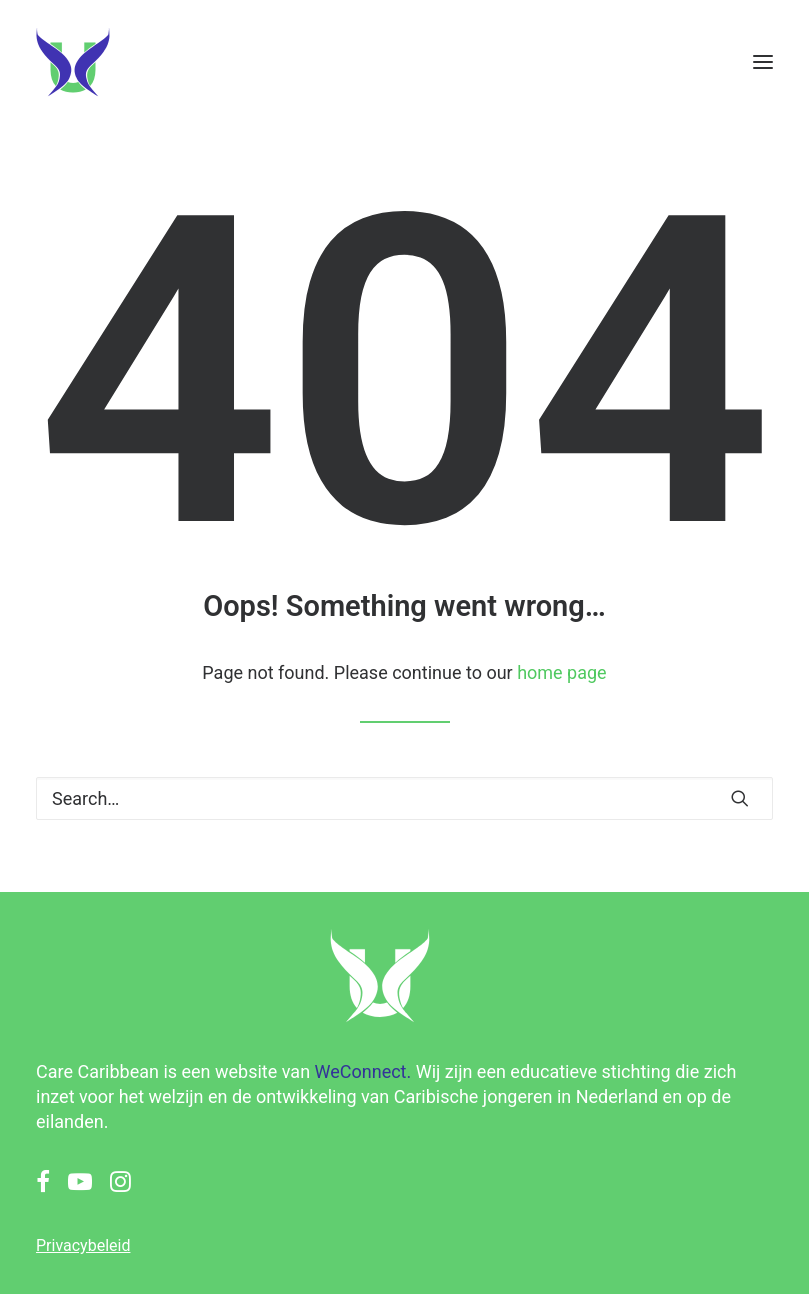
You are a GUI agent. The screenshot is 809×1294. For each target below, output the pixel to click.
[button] (763, 62)
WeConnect (361, 1071)
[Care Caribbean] (73, 62)
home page (562, 672)
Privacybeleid (83, 1245)
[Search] (404, 798)
